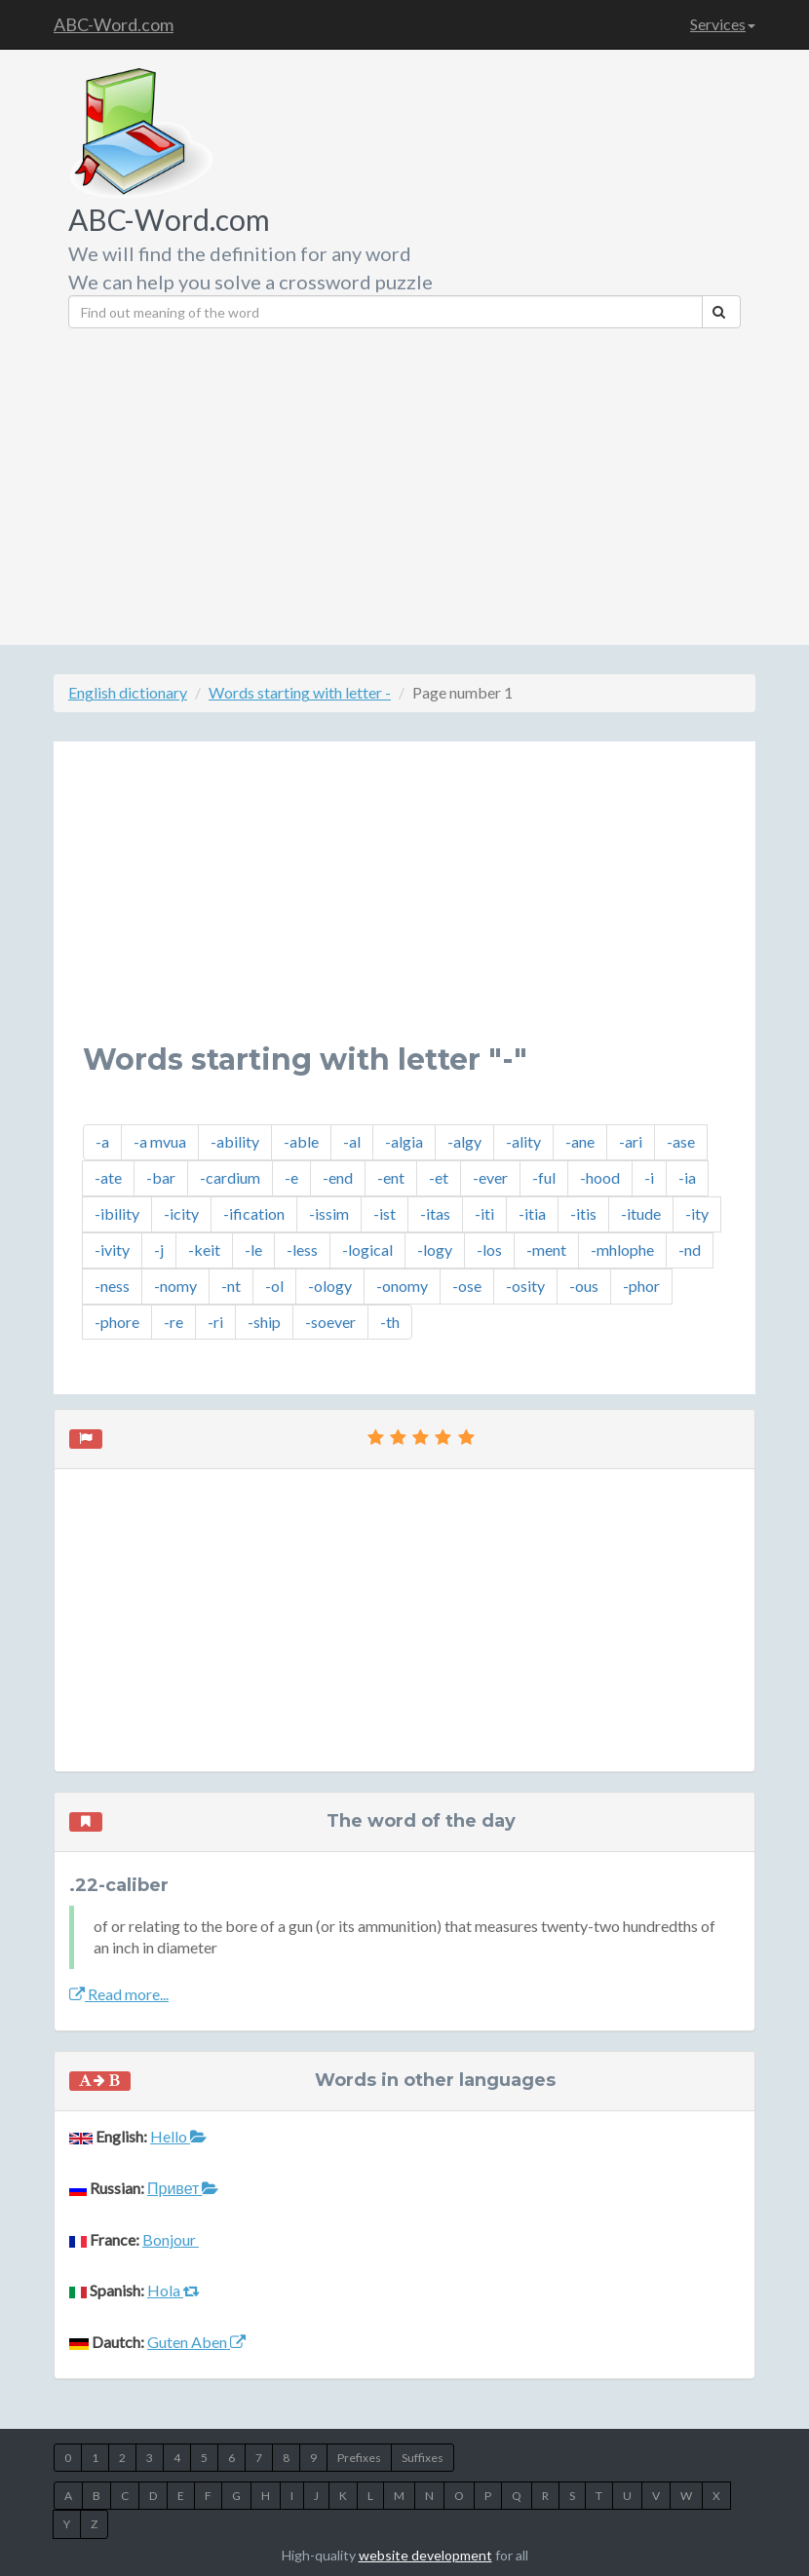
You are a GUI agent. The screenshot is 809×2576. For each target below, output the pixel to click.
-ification (254, 1213)
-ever (490, 1177)
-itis (583, 1213)
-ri (215, 1321)
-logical (367, 1249)
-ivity (112, 1249)
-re (173, 1321)
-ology (330, 1285)
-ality (523, 1141)
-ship (264, 1321)
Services (722, 24)
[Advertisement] (506, 479)
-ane (580, 1141)
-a (102, 1141)
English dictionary (127, 692)
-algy (464, 1141)
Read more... (119, 1994)
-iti (484, 1213)
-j (159, 1249)
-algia (404, 1141)
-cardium (230, 1177)
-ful (544, 1177)
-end (338, 1177)
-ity (697, 1213)
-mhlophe (622, 1249)
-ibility (117, 1213)
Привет (182, 2187)
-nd (689, 1249)
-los (489, 1249)
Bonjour (170, 2239)
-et (438, 1177)
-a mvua (160, 1141)
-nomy (175, 1285)
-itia (532, 1213)
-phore (117, 1321)
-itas (435, 1213)
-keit (204, 1249)
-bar (160, 1177)
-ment (546, 1249)
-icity (181, 1213)
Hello (178, 2136)
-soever (330, 1321)
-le (253, 1249)
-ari (630, 1141)
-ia (687, 1177)
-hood (600, 1177)
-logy (434, 1249)
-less (302, 1249)
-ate (108, 1177)
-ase (681, 1141)
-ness (112, 1285)
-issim (329, 1213)
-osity (525, 1285)
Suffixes (422, 2457)
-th (390, 1321)
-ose (467, 1285)
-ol (274, 1285)
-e (291, 1177)
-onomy (402, 1285)
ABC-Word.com (113, 24)
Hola (173, 2290)
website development (425, 2555)
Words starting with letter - (300, 692)
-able (301, 1141)
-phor (641, 1285)
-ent (390, 1177)
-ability (235, 1141)
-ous (583, 1285)
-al (352, 1141)
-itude (641, 1213)
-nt (231, 1285)
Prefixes (359, 2457)
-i (649, 1177)
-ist (384, 1213)
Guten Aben (196, 2341)
